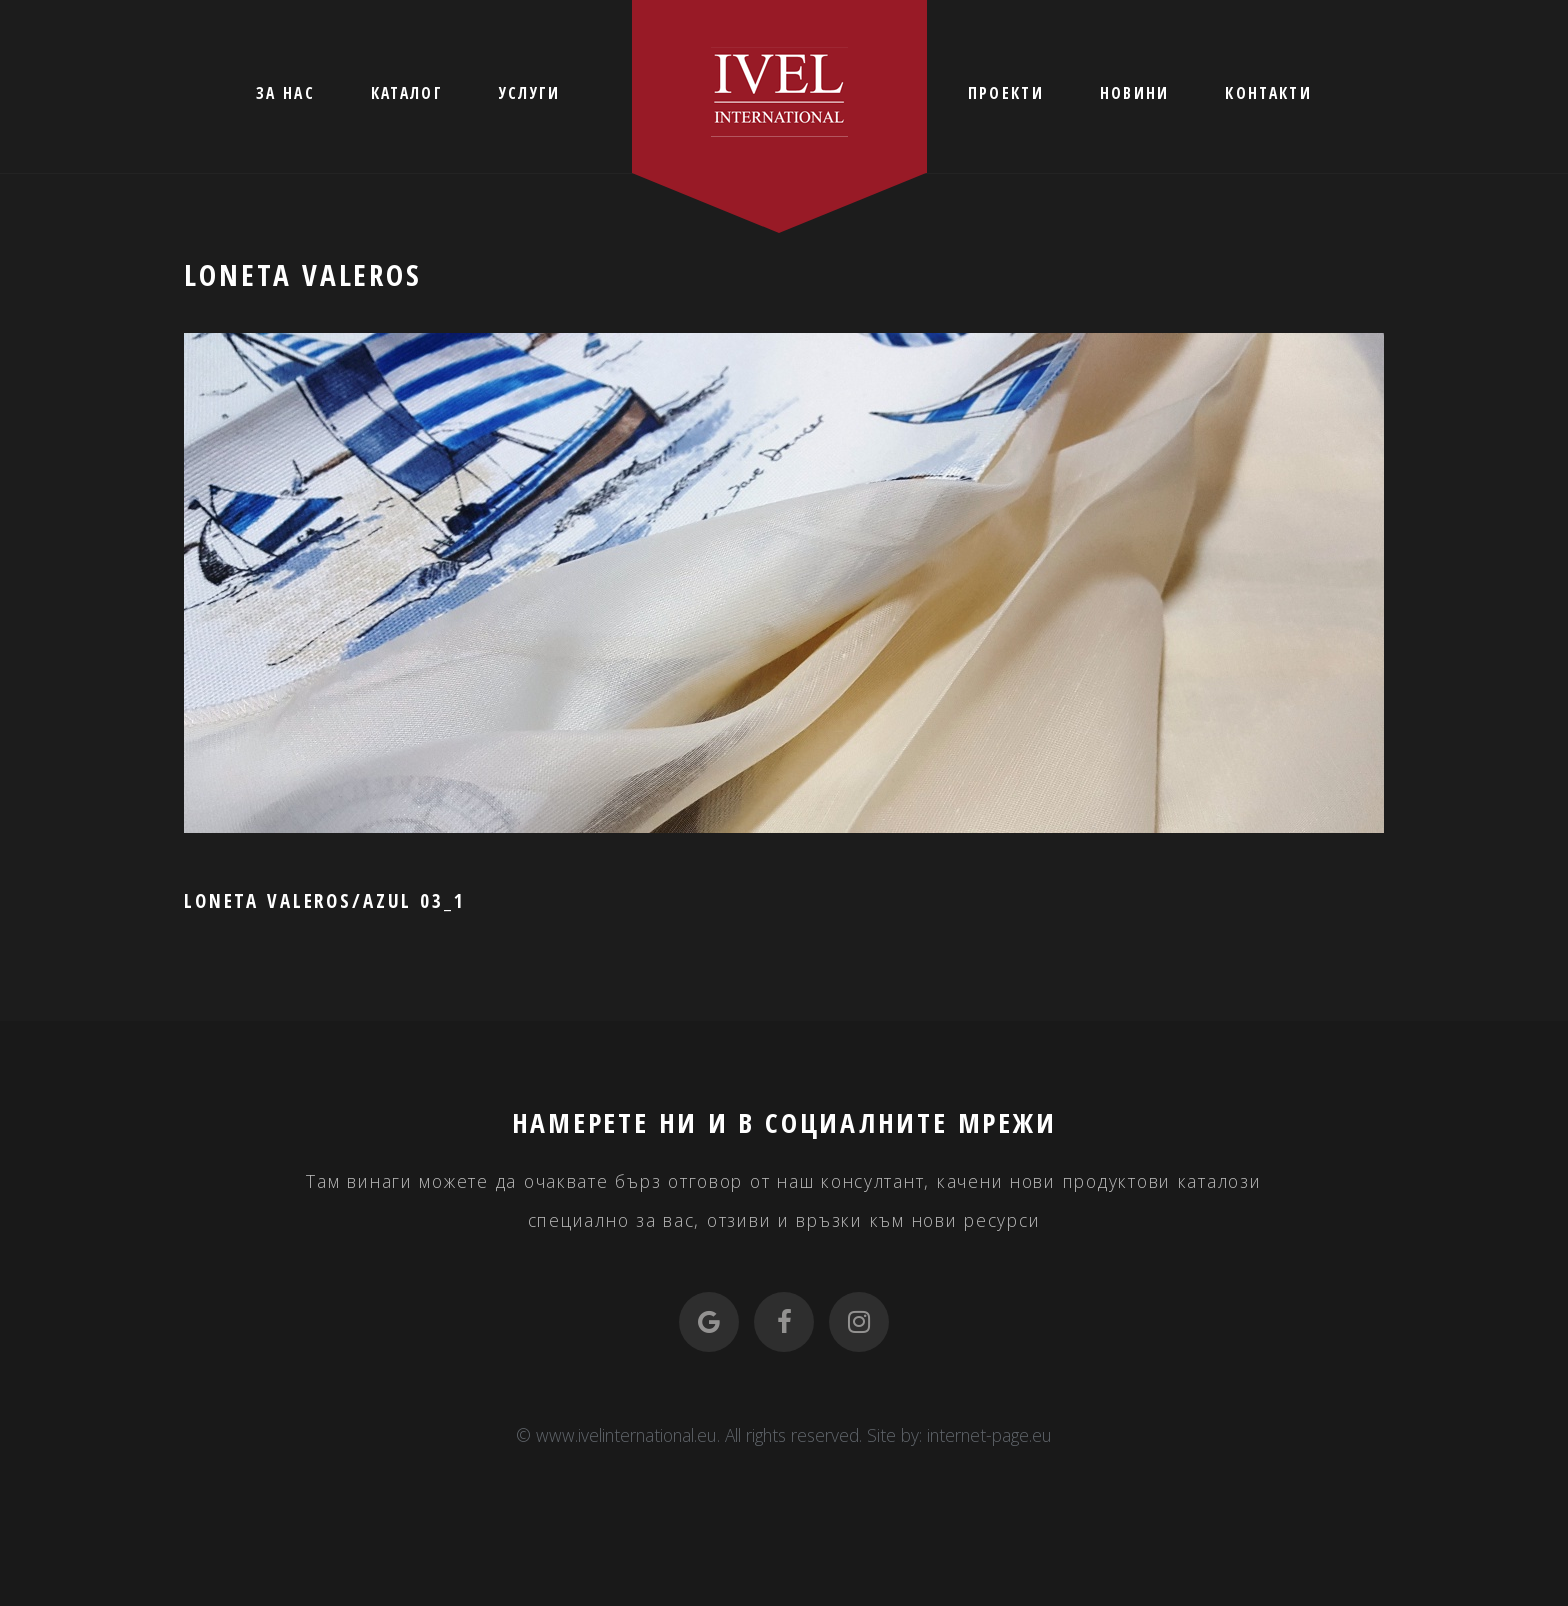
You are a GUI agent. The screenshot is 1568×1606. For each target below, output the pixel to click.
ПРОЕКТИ (1006, 93)
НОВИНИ (1135, 93)
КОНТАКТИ (1268, 93)
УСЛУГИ (530, 93)
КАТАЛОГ (407, 93)
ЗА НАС (285, 93)
